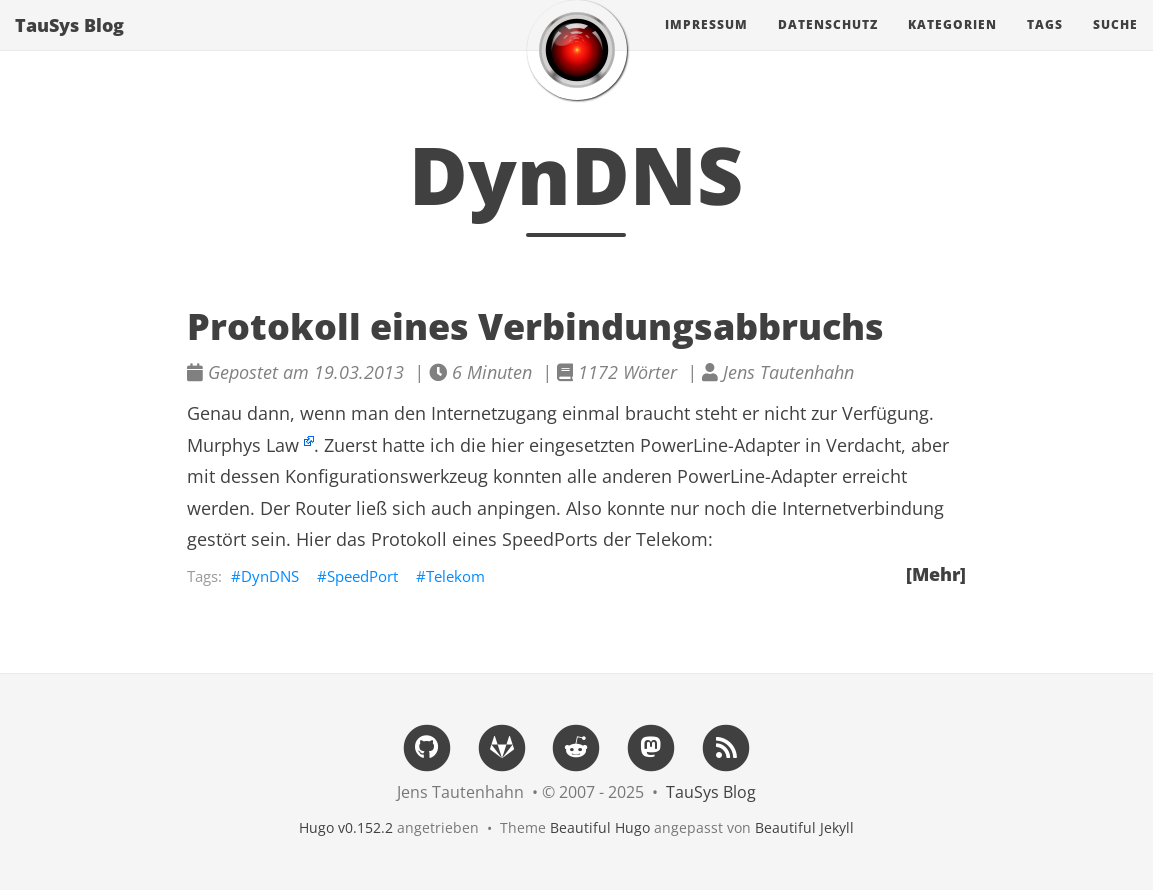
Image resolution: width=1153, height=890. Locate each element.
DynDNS (270, 576)
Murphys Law (243, 445)
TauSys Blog (69, 45)
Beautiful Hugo (600, 827)
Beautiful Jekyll (804, 827)
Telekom (455, 576)
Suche (1115, 44)
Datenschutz (828, 44)
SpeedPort (362, 576)
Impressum (706, 44)
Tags (1045, 44)
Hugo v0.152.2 (346, 827)
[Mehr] (936, 574)
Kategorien (952, 44)
